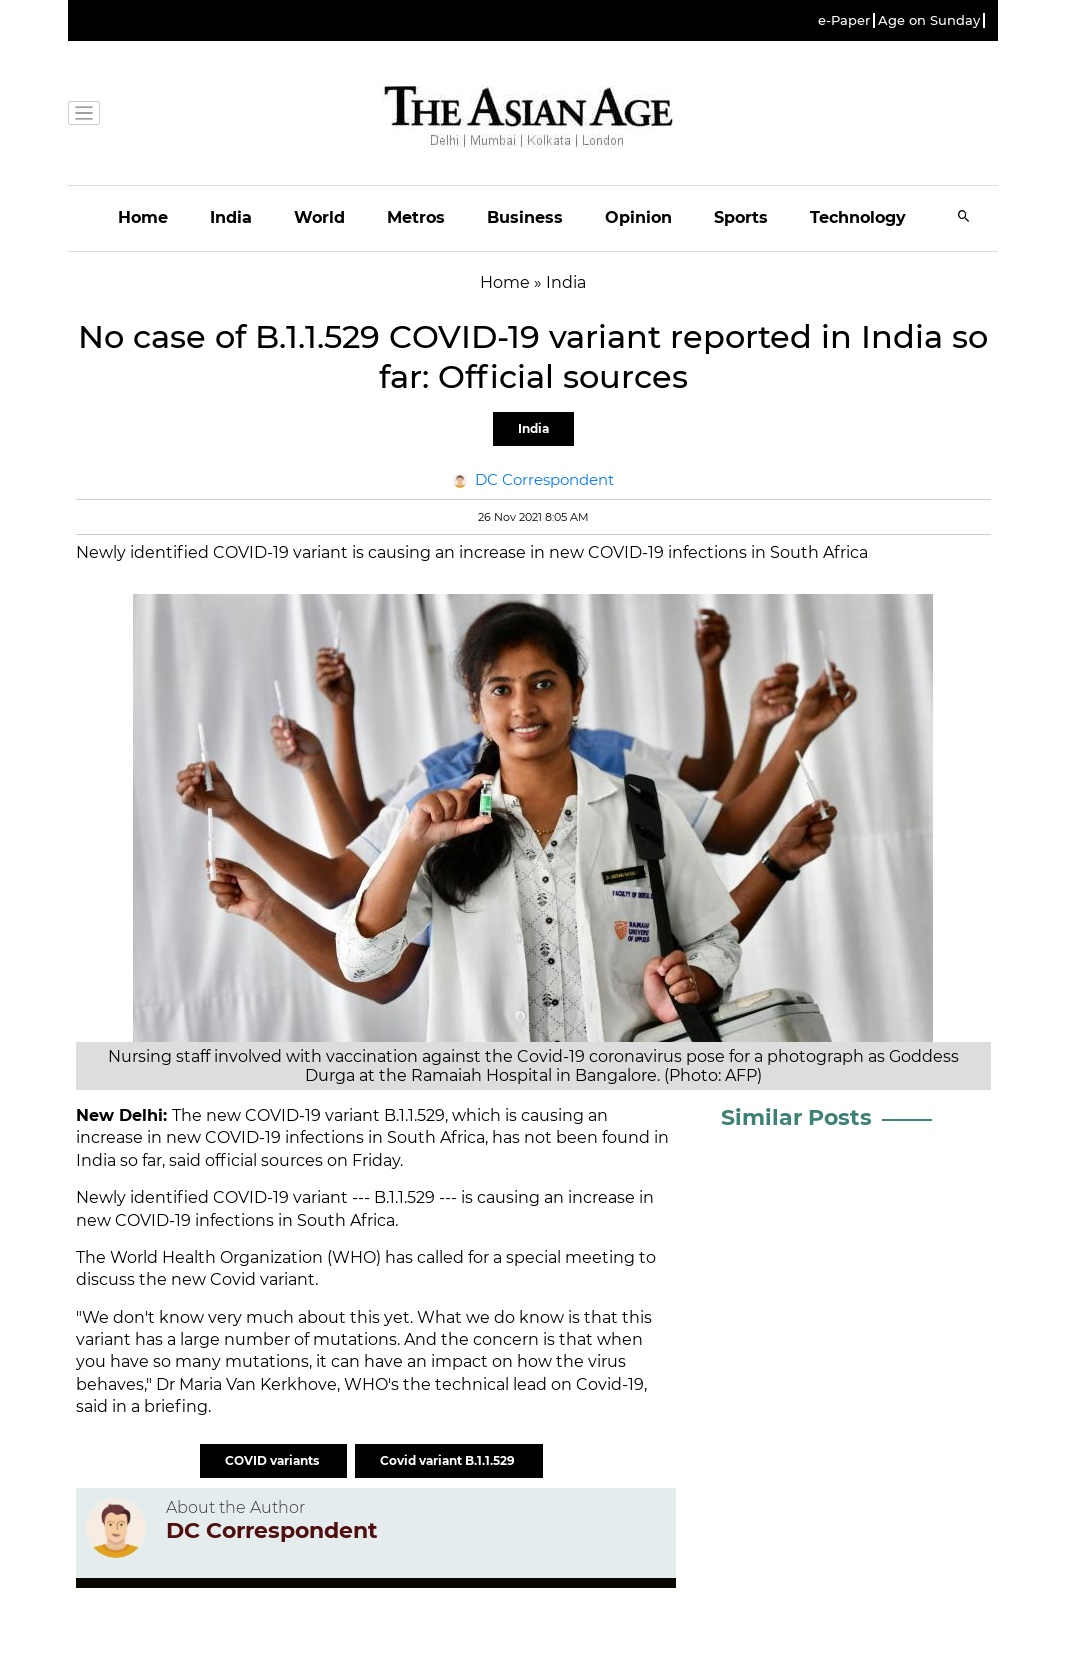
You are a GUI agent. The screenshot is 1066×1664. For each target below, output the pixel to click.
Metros (416, 217)
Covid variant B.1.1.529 (449, 1460)
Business (525, 217)
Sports (741, 217)
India (231, 217)
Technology (858, 217)
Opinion (638, 217)
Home (143, 217)
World (319, 217)
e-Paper (844, 20)
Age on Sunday (929, 20)
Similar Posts (796, 1117)
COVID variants (273, 1460)
